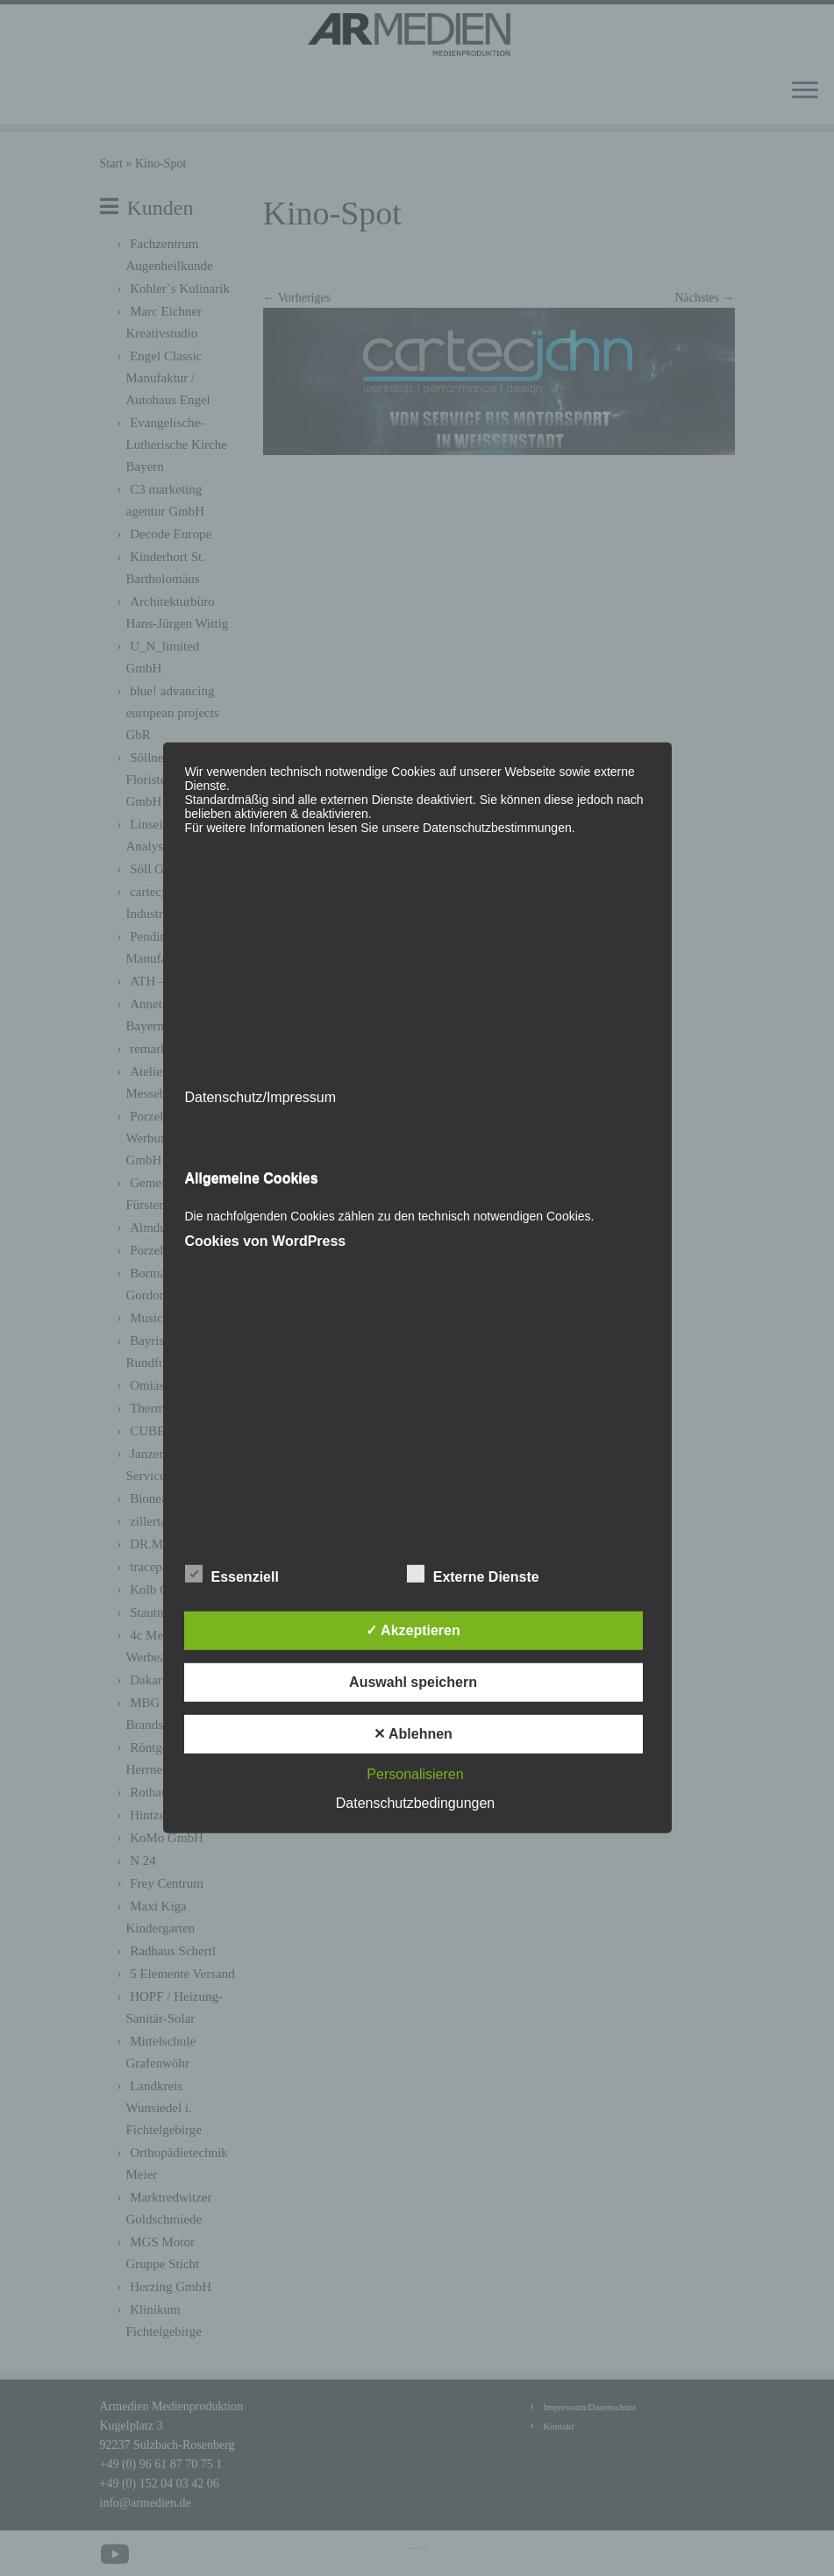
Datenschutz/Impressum (261, 1097)
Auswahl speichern (413, 1682)
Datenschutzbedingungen (415, 1803)
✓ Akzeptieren (413, 1630)
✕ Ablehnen (413, 1733)
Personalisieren (415, 1774)
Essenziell (232, 1574)
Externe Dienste (473, 1574)
